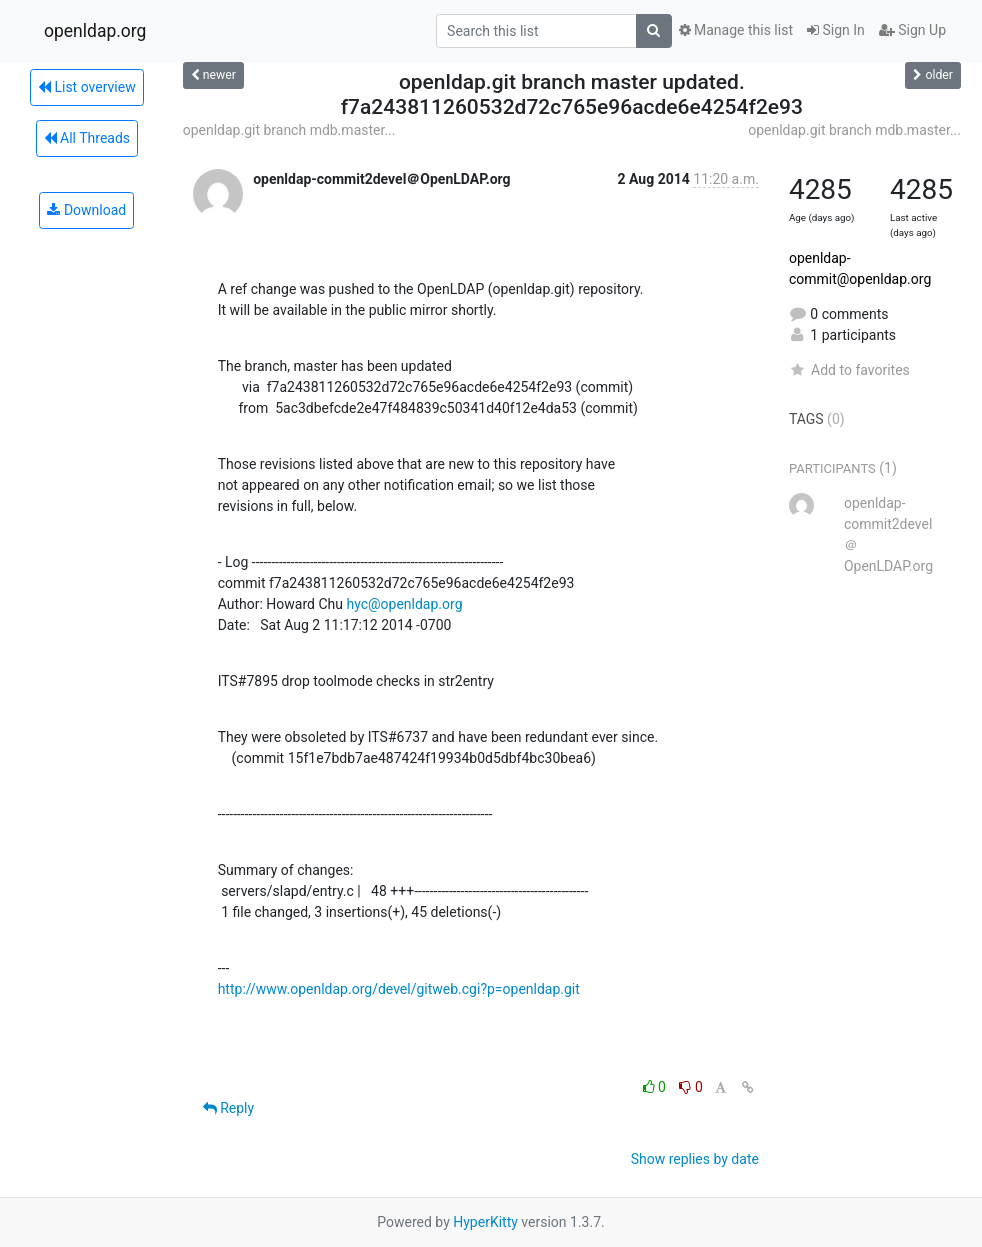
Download (86, 210)
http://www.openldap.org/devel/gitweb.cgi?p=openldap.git (399, 989)
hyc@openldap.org (404, 604)
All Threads (87, 138)
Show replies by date (695, 1159)
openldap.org (95, 31)
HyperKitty (485, 1222)
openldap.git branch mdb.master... (289, 130)
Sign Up (912, 30)
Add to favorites (849, 370)
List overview (87, 87)
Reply (228, 1108)
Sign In (836, 30)
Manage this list (736, 30)
